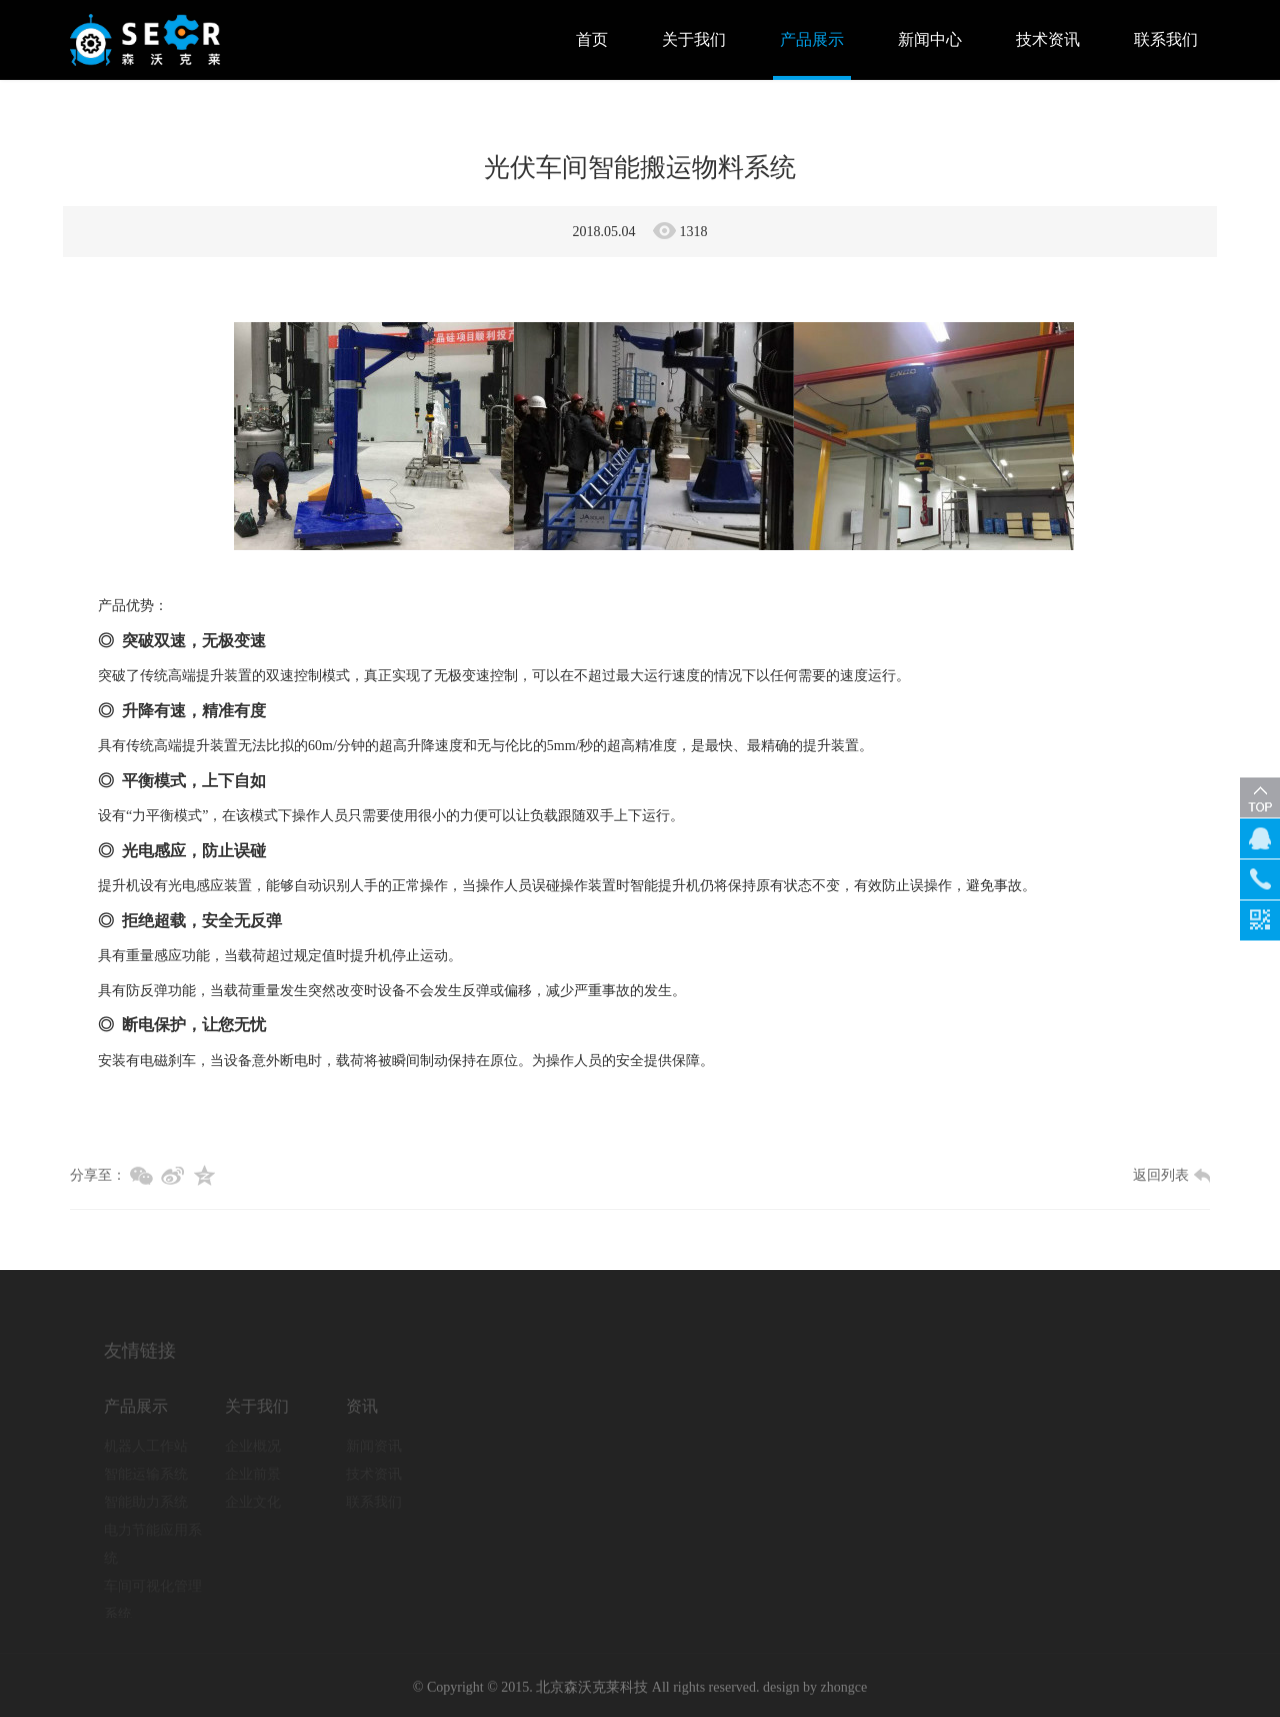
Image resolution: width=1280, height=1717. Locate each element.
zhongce (844, 1691)
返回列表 (1171, 1180)
